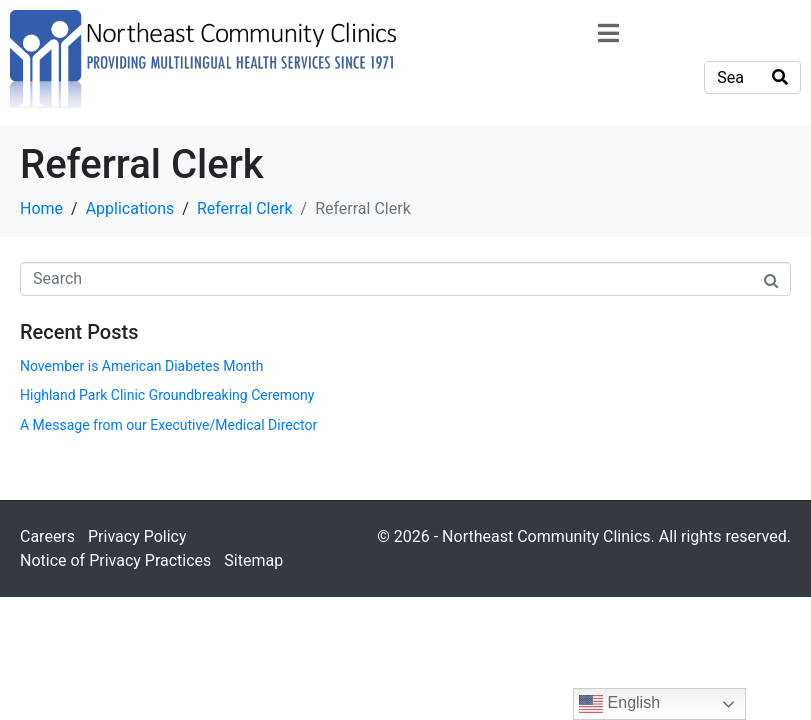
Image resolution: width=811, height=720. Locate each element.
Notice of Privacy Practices (115, 560)
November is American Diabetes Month (141, 366)
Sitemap (253, 560)
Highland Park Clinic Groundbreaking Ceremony (167, 395)
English (619, 704)
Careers (47, 536)
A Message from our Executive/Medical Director (168, 425)
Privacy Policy (137, 536)
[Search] (780, 77)
